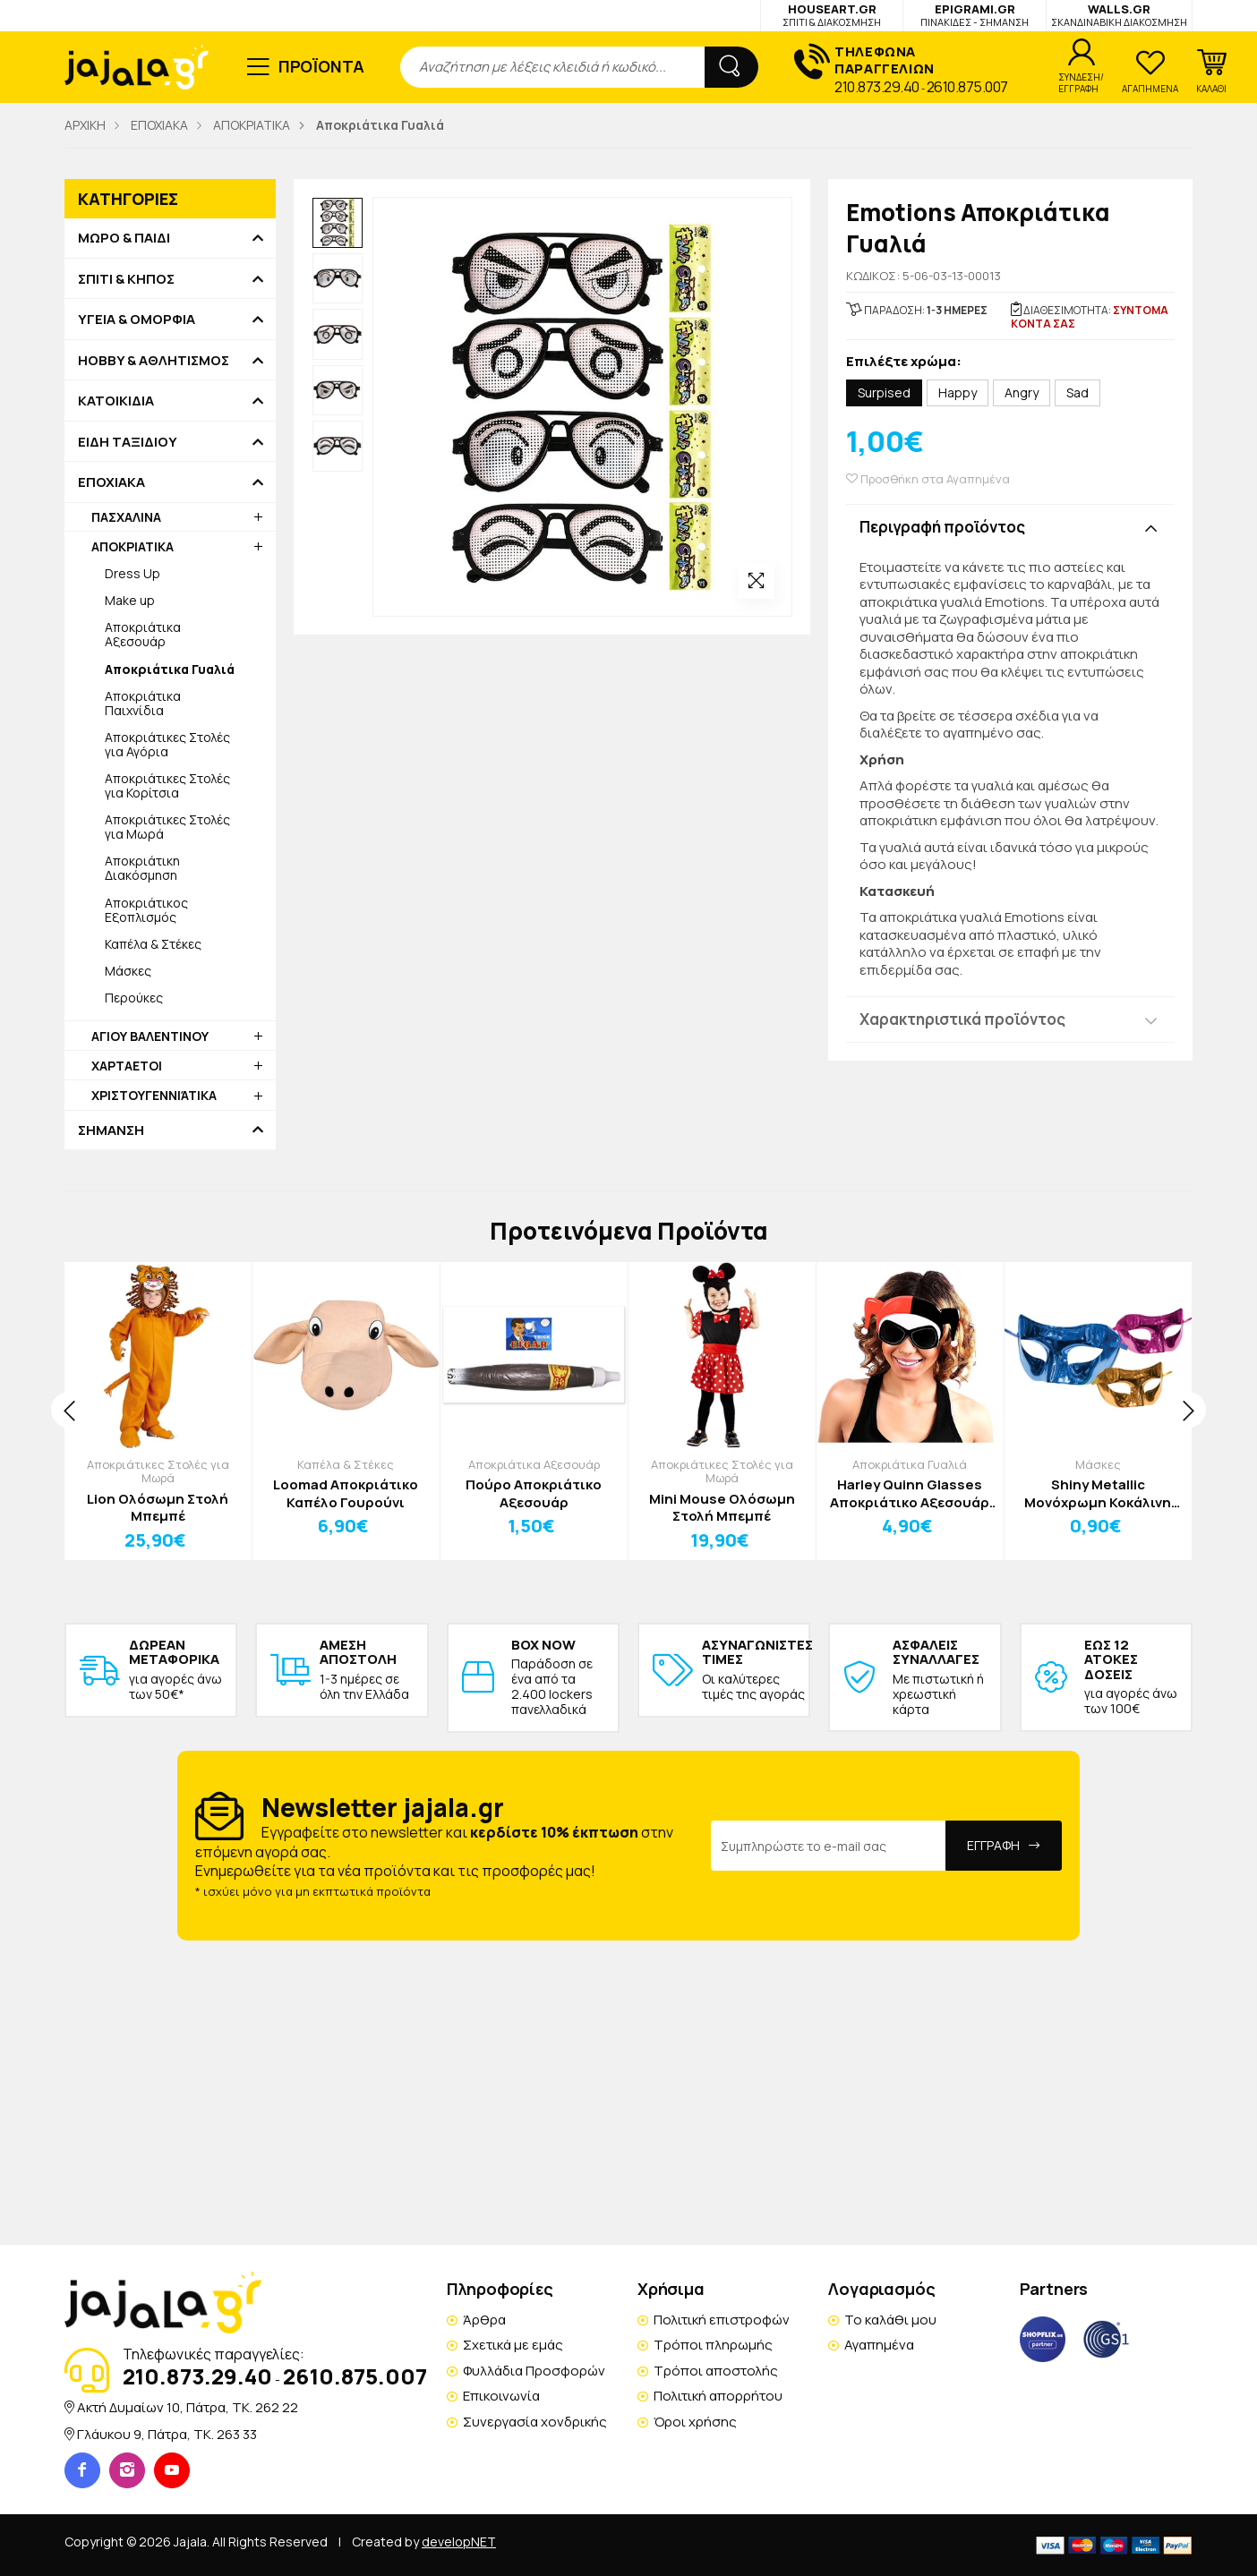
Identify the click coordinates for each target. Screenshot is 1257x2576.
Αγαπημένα (879, 2344)
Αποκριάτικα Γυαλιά (909, 1464)
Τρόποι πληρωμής (713, 2344)
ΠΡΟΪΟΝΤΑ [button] (321, 66)
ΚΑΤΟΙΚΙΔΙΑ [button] (116, 401)
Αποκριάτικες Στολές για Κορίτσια (167, 785)
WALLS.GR (1119, 15)
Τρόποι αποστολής (716, 2370)
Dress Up (132, 573)
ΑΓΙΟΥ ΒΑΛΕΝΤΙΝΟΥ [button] (150, 1036)
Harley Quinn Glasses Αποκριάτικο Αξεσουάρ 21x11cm (909, 1493)
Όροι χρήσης (695, 2421)
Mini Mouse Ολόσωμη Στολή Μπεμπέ (722, 1507)
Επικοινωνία (501, 2395)
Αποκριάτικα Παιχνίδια (143, 703)
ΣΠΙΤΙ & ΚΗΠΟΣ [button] (126, 279)
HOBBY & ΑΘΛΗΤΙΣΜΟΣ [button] (153, 361)
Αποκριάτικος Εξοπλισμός (146, 909)
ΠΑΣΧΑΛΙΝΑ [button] (126, 516)
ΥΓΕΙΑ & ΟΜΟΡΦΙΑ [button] (136, 319)
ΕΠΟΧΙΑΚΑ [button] (111, 482)
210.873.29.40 (876, 87)
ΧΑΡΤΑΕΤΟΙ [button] (126, 1065)
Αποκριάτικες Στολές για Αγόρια (167, 744)
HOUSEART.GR (831, 15)
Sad (1077, 392)
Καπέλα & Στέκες (153, 943)
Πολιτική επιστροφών (722, 2319)
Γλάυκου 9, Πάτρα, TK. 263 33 (167, 2434)
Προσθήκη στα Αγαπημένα (928, 479)
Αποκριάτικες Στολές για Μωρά (167, 826)
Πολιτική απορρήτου (718, 2395)
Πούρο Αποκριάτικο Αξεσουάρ (534, 1493)
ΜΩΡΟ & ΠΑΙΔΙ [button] (124, 238)
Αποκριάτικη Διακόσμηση (142, 867)
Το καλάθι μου (890, 2319)
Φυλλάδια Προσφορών (534, 2370)
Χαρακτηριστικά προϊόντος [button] (962, 1019)
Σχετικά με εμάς (513, 2344)
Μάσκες (128, 970)
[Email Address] (828, 1846)
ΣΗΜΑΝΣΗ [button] (111, 1130)
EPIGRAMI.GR (974, 15)
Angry (1022, 392)
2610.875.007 (967, 87)
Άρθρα (484, 2319)
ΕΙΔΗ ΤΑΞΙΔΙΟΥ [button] (127, 442)
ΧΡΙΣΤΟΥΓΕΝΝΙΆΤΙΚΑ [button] (154, 1095)
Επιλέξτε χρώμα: (904, 362)
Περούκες (134, 997)
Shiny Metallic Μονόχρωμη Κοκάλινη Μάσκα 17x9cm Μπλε (1097, 1493)
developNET (459, 2541)
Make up (130, 600)
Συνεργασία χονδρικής (535, 2421)
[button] (1211, 71)
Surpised (884, 392)
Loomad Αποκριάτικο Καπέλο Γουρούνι (345, 1493)
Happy (957, 392)
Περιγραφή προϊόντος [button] (942, 526)
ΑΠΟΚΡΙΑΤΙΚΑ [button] (132, 546)
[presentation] (69, 1410)
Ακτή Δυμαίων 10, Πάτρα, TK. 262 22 (187, 2407)
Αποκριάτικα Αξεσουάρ (143, 634)
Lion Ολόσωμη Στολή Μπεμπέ (157, 1507)
